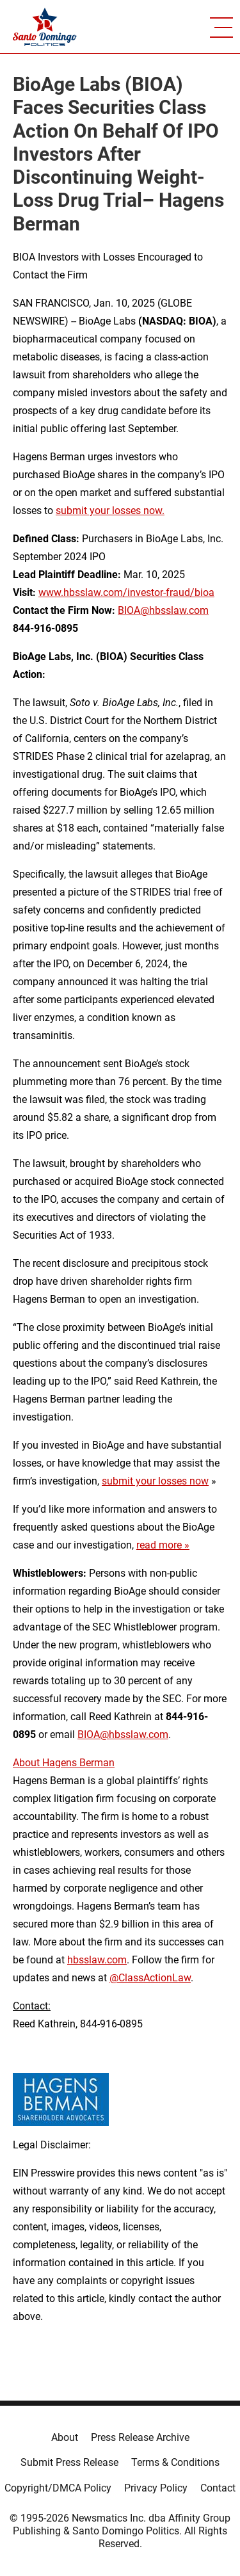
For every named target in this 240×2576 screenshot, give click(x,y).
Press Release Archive (140, 2437)
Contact (218, 2488)
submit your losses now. (110, 510)
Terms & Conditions (175, 2462)
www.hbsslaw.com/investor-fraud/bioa (126, 592)
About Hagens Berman (64, 1763)
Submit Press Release (69, 2462)
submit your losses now (155, 1481)
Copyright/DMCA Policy (57, 2488)
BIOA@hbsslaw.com (163, 610)
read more (159, 1545)
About (64, 2437)
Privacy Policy (156, 2488)
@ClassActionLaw (150, 1978)
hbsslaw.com (97, 1960)
